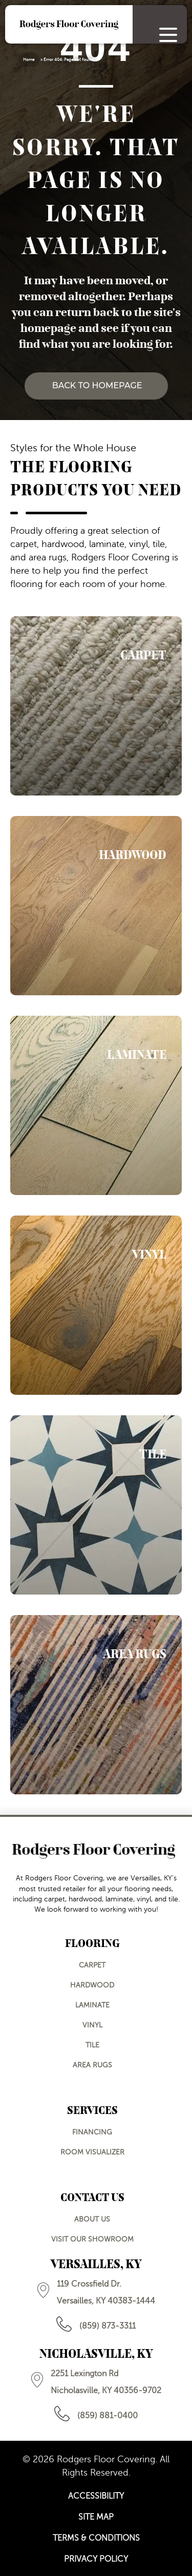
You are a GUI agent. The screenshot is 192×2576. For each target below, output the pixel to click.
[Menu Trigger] (168, 34)
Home (28, 59)
